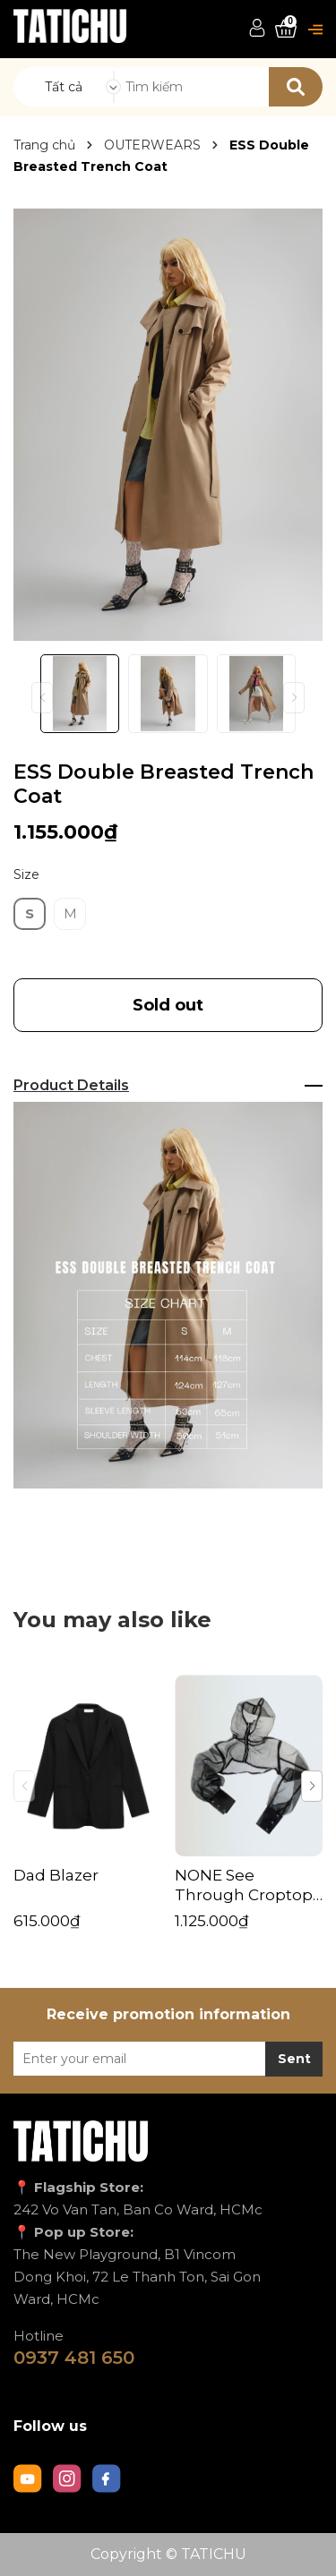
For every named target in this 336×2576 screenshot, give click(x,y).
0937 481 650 (73, 2357)
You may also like (112, 1620)
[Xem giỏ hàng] (285, 29)
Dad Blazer (56, 1875)
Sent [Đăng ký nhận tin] (294, 2059)
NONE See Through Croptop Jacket (244, 1885)
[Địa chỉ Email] (168, 2059)
